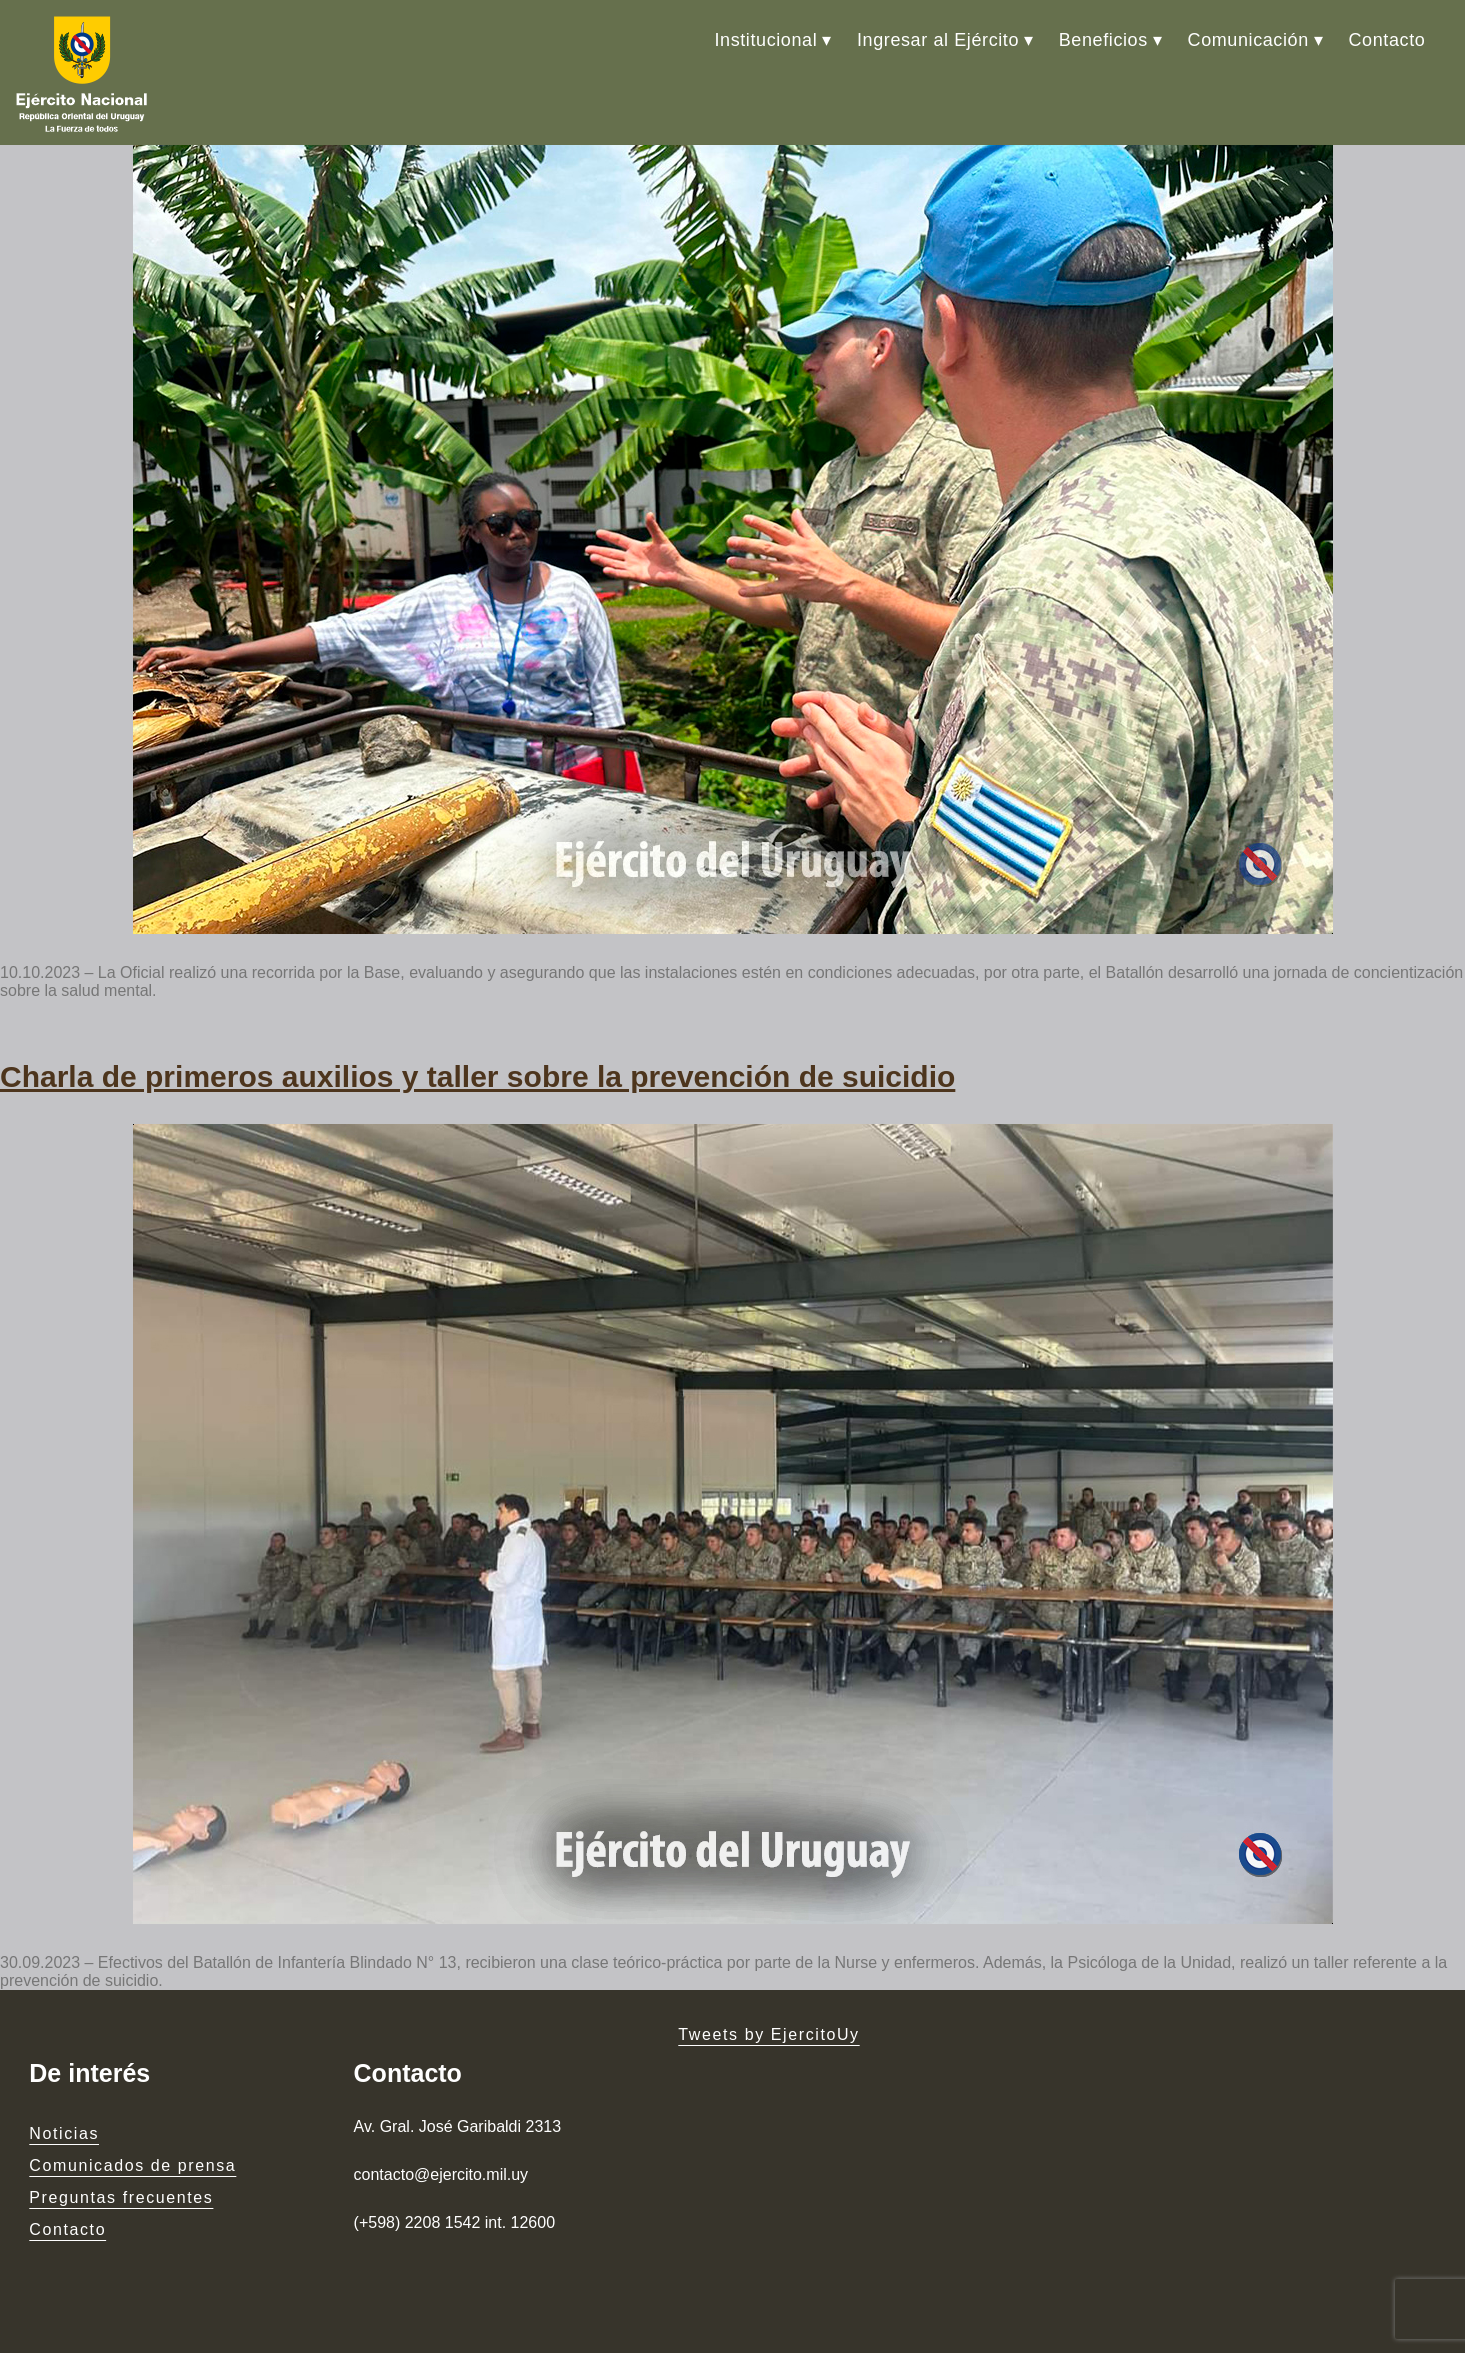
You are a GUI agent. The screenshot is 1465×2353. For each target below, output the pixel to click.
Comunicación (1248, 40)
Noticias (64, 2133)
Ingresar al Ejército (938, 40)
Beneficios (1103, 40)
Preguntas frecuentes (121, 2197)
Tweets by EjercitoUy (768, 2034)
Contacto (1387, 40)
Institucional (765, 40)
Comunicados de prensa (132, 2165)
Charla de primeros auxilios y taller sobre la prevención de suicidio (477, 1076)
